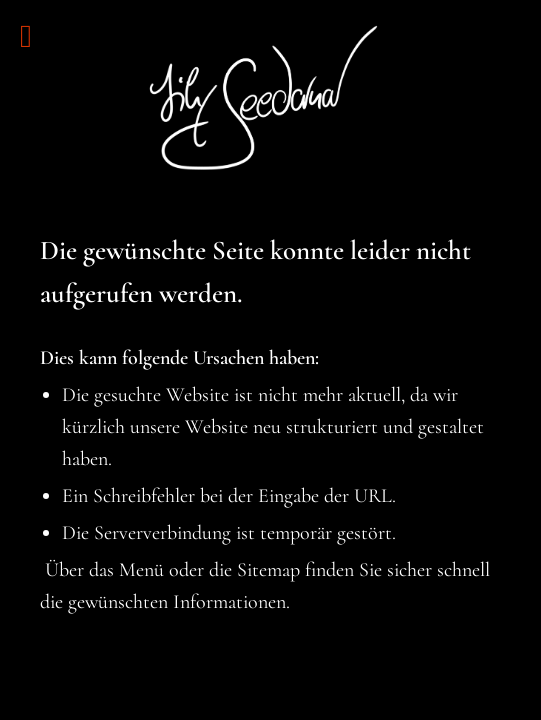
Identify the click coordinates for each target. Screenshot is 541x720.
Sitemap (268, 570)
